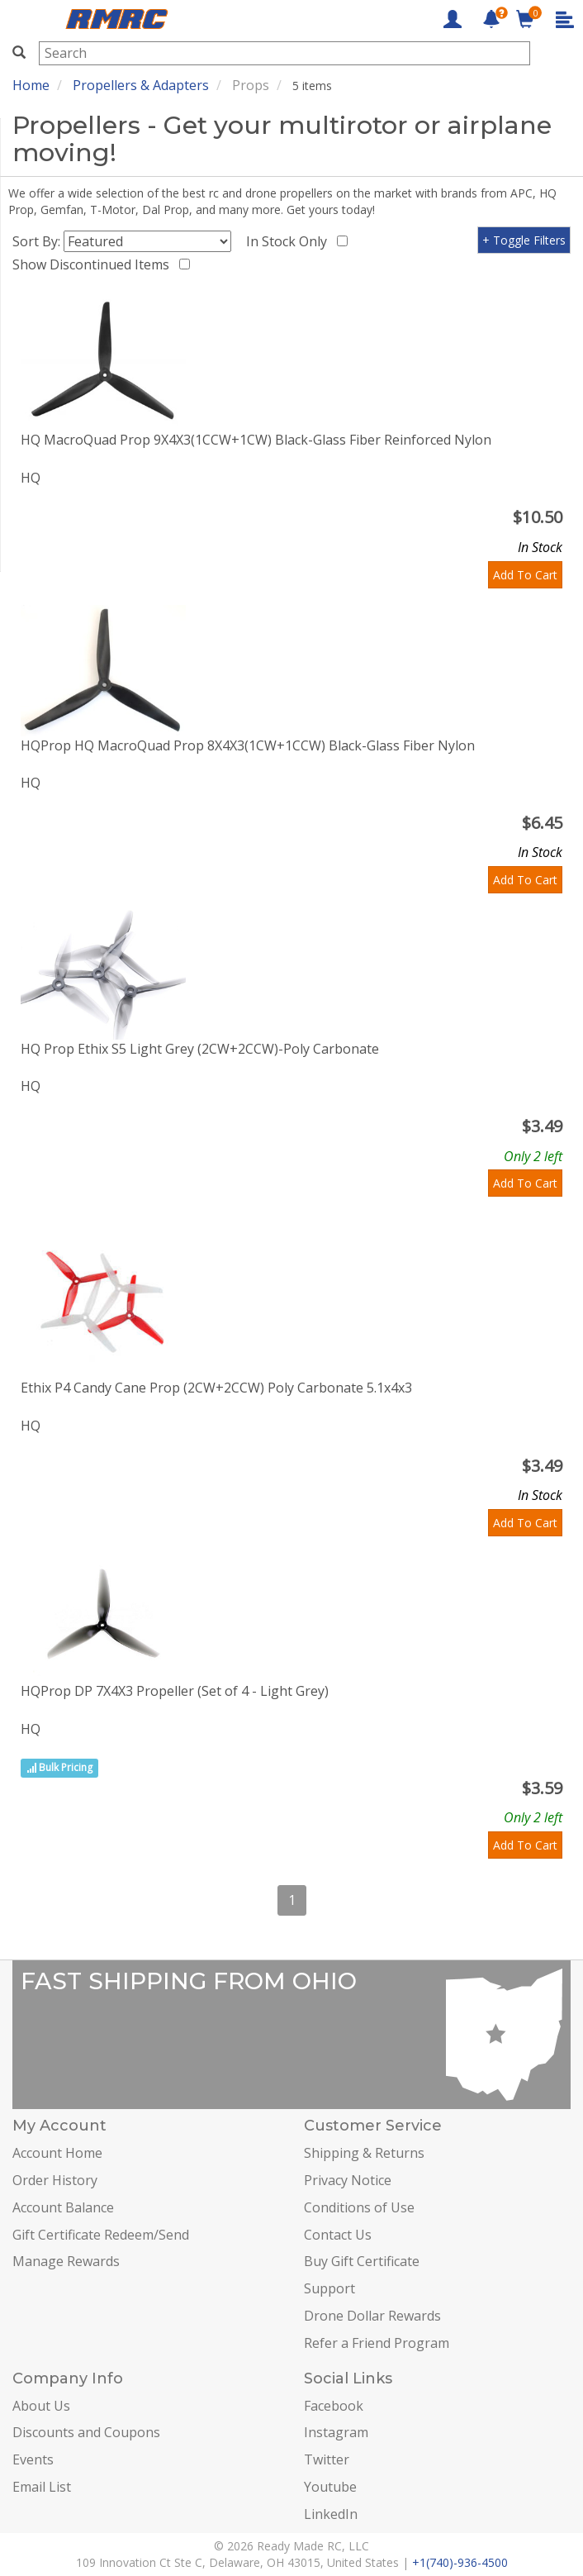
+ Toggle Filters (524, 240)
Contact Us (338, 2235)
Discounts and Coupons (86, 2432)
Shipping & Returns (364, 2153)
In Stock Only (290, 241)
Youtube (330, 2487)
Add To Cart (525, 575)
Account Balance (63, 2207)
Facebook (333, 2406)
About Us (41, 2406)
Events (33, 2459)
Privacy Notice (347, 2180)
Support (329, 2288)
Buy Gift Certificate (361, 2261)
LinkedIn (331, 2514)
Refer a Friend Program (376, 2343)
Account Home (57, 2153)
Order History (54, 2180)
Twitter (326, 2459)
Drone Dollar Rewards (372, 2316)
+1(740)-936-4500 (460, 2562)
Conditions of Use (359, 2207)
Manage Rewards (66, 2261)
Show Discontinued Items (94, 264)
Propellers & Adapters (141, 85)
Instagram (336, 2432)
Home (31, 85)
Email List (41, 2487)
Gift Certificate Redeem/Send (100, 2235)
